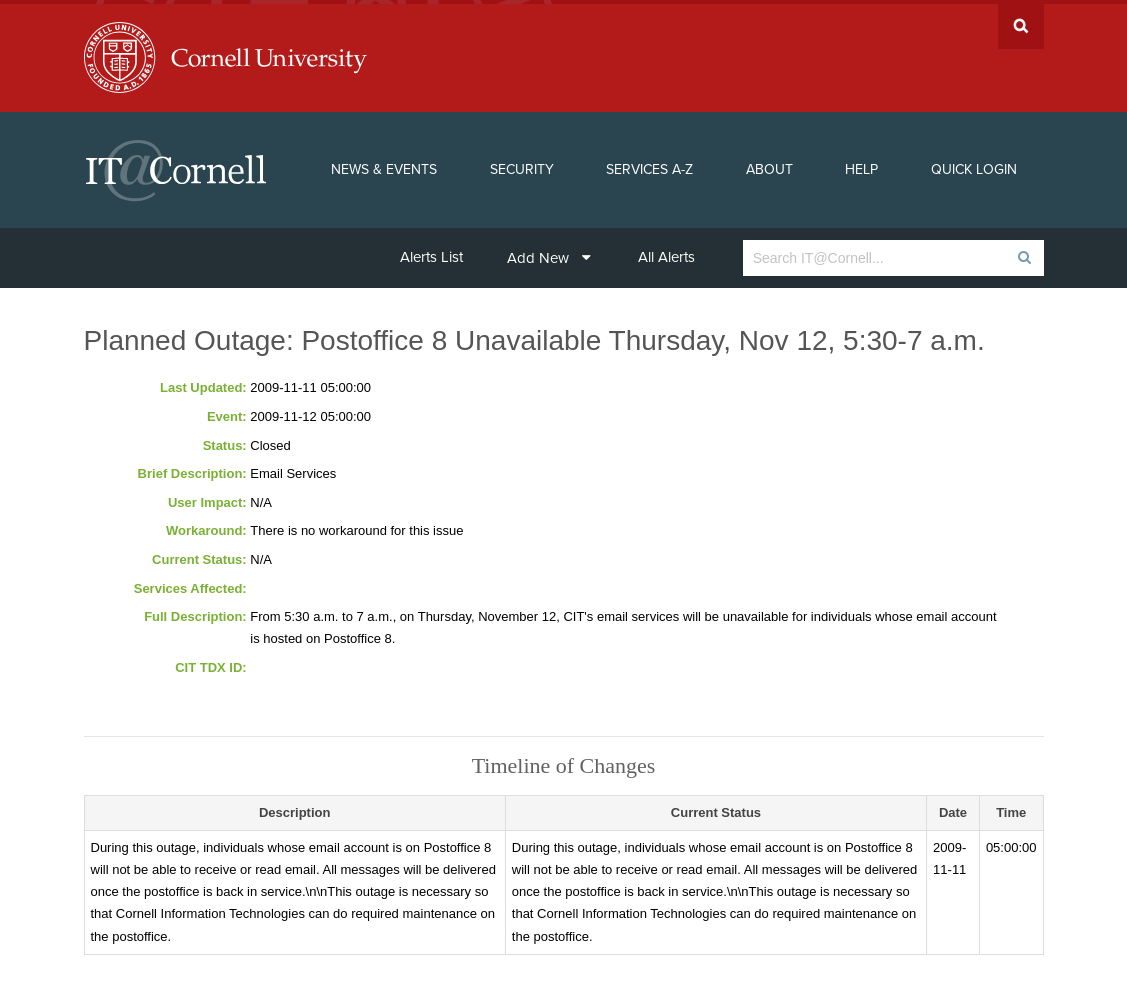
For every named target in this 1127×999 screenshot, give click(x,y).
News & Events (384, 165)
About (769, 165)
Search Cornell (1021, 22)
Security (522, 165)
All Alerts (666, 253)
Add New (549, 254)
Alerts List (431, 253)
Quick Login (974, 165)
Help (861, 165)
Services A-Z (649, 165)
